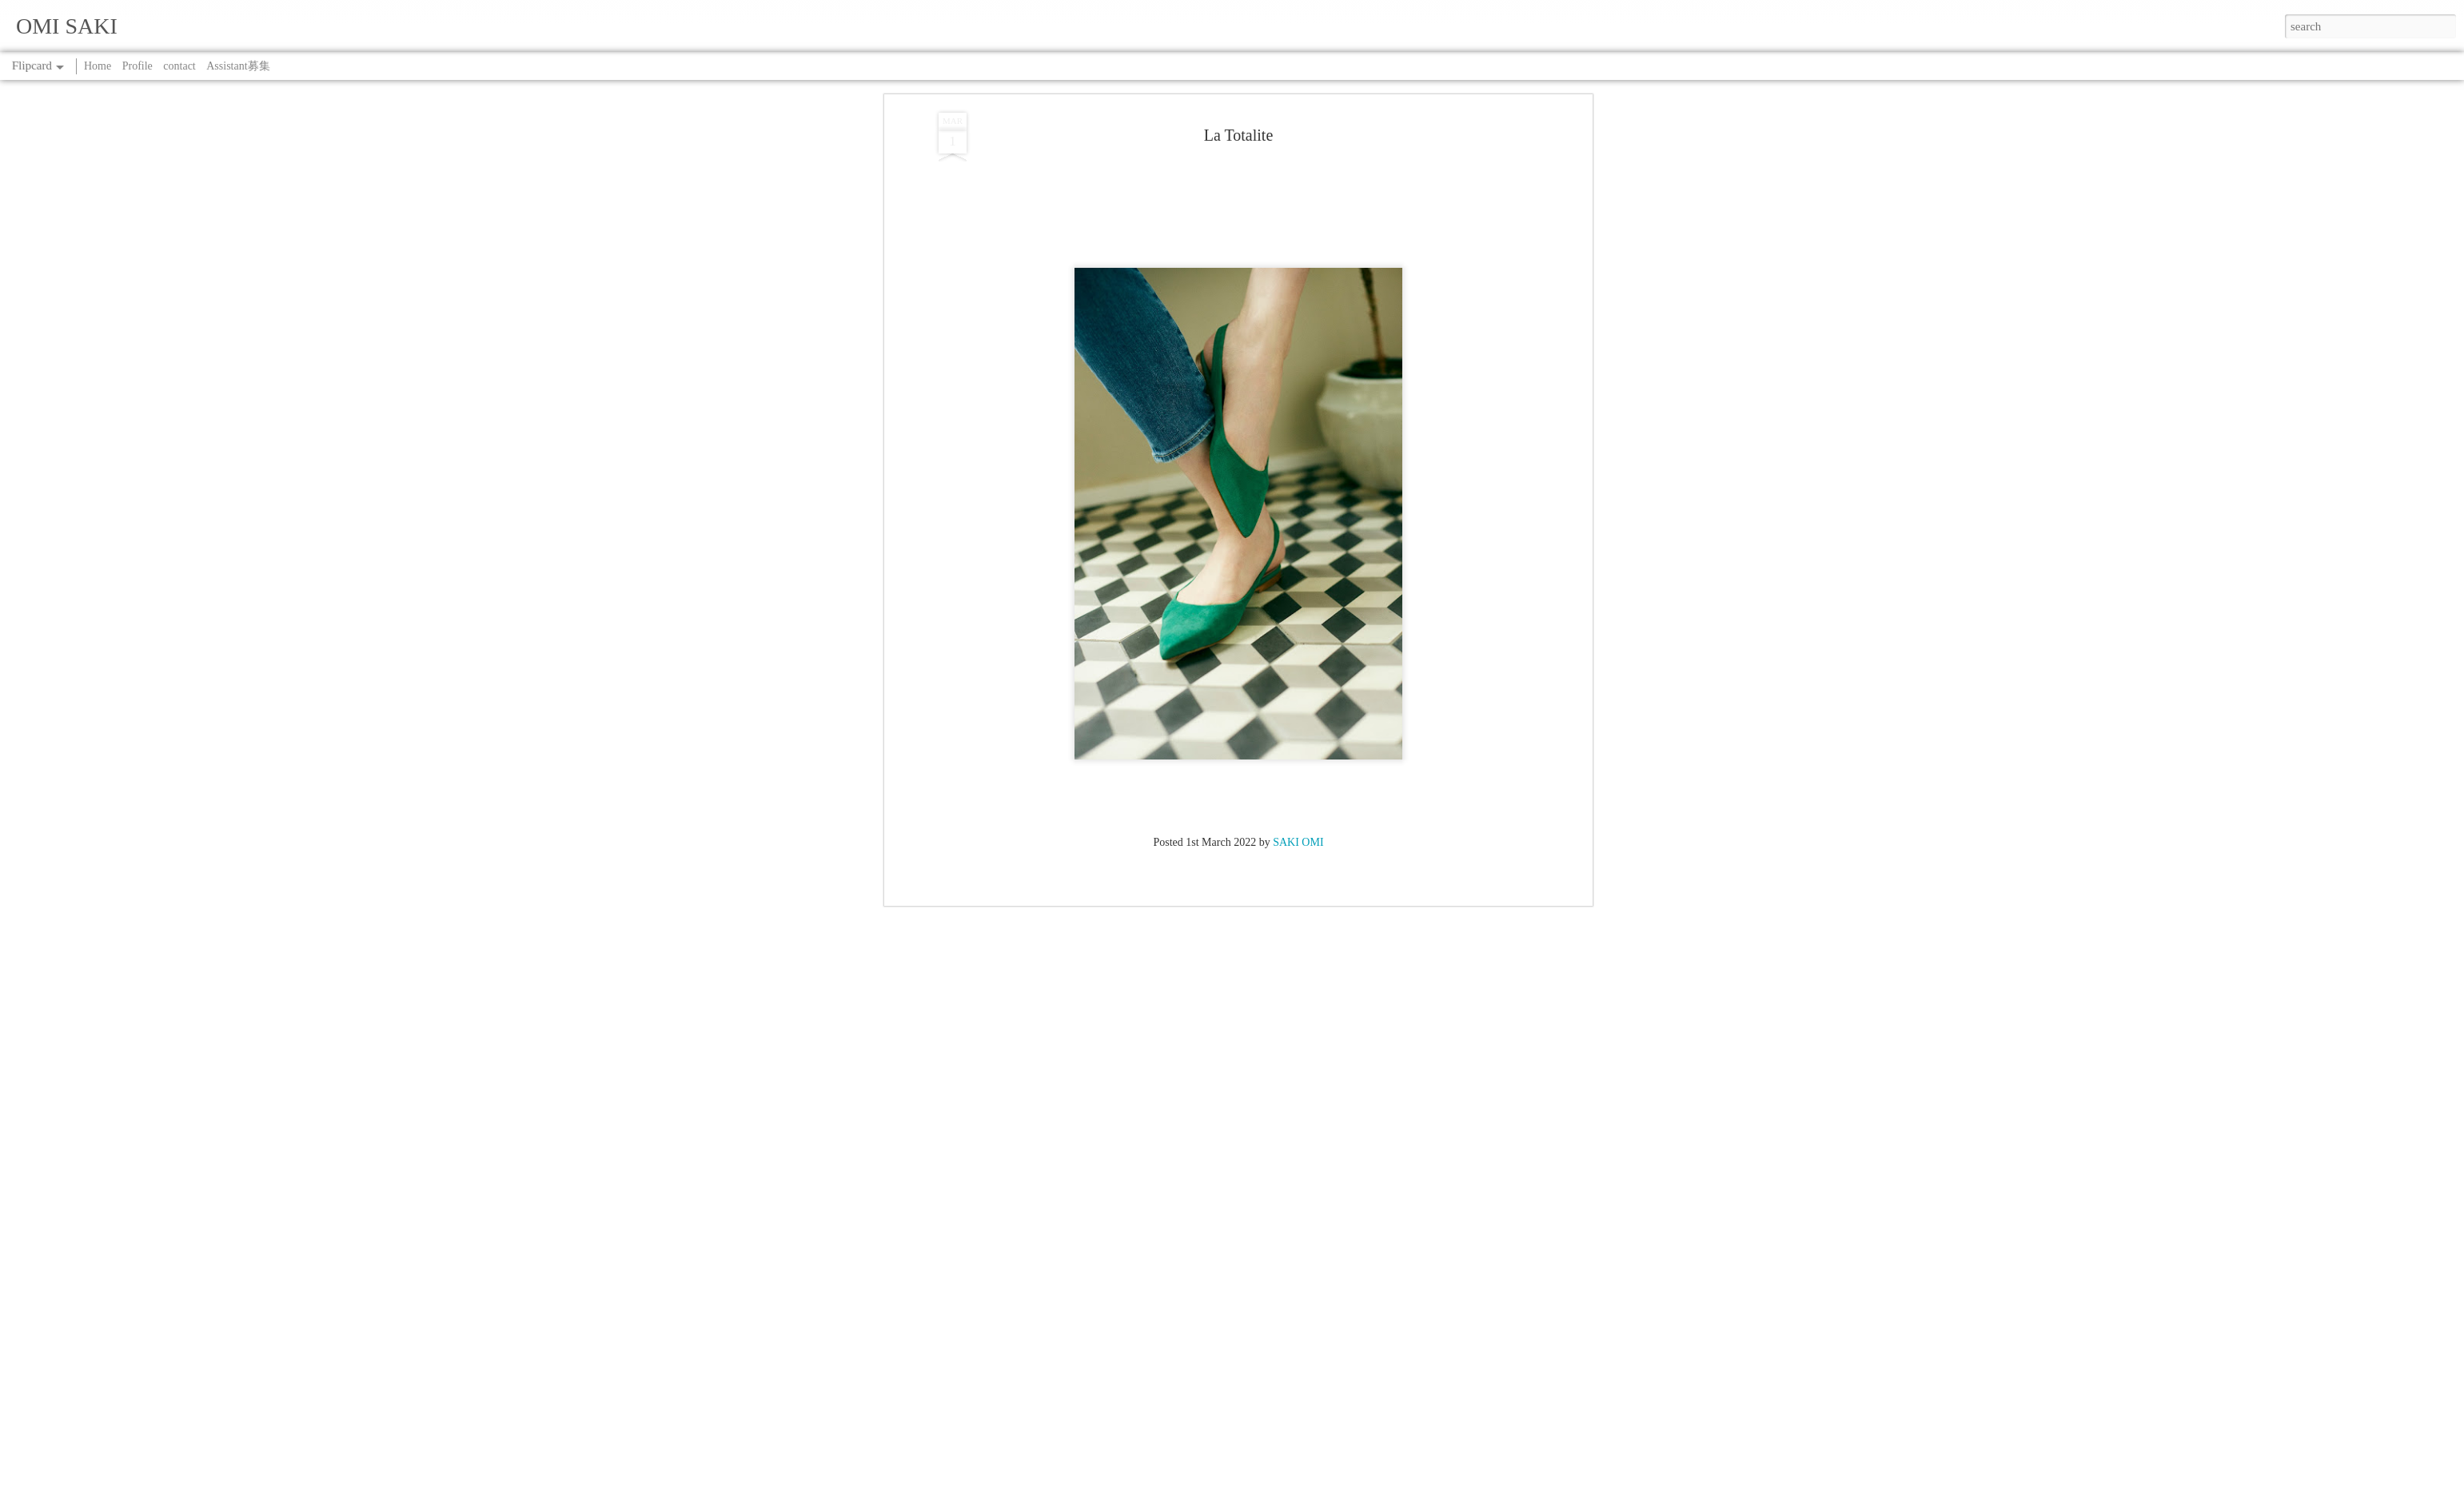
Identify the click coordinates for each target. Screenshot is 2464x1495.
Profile (137, 66)
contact (179, 66)
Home (97, 66)
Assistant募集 (237, 66)
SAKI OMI (1298, 224)
